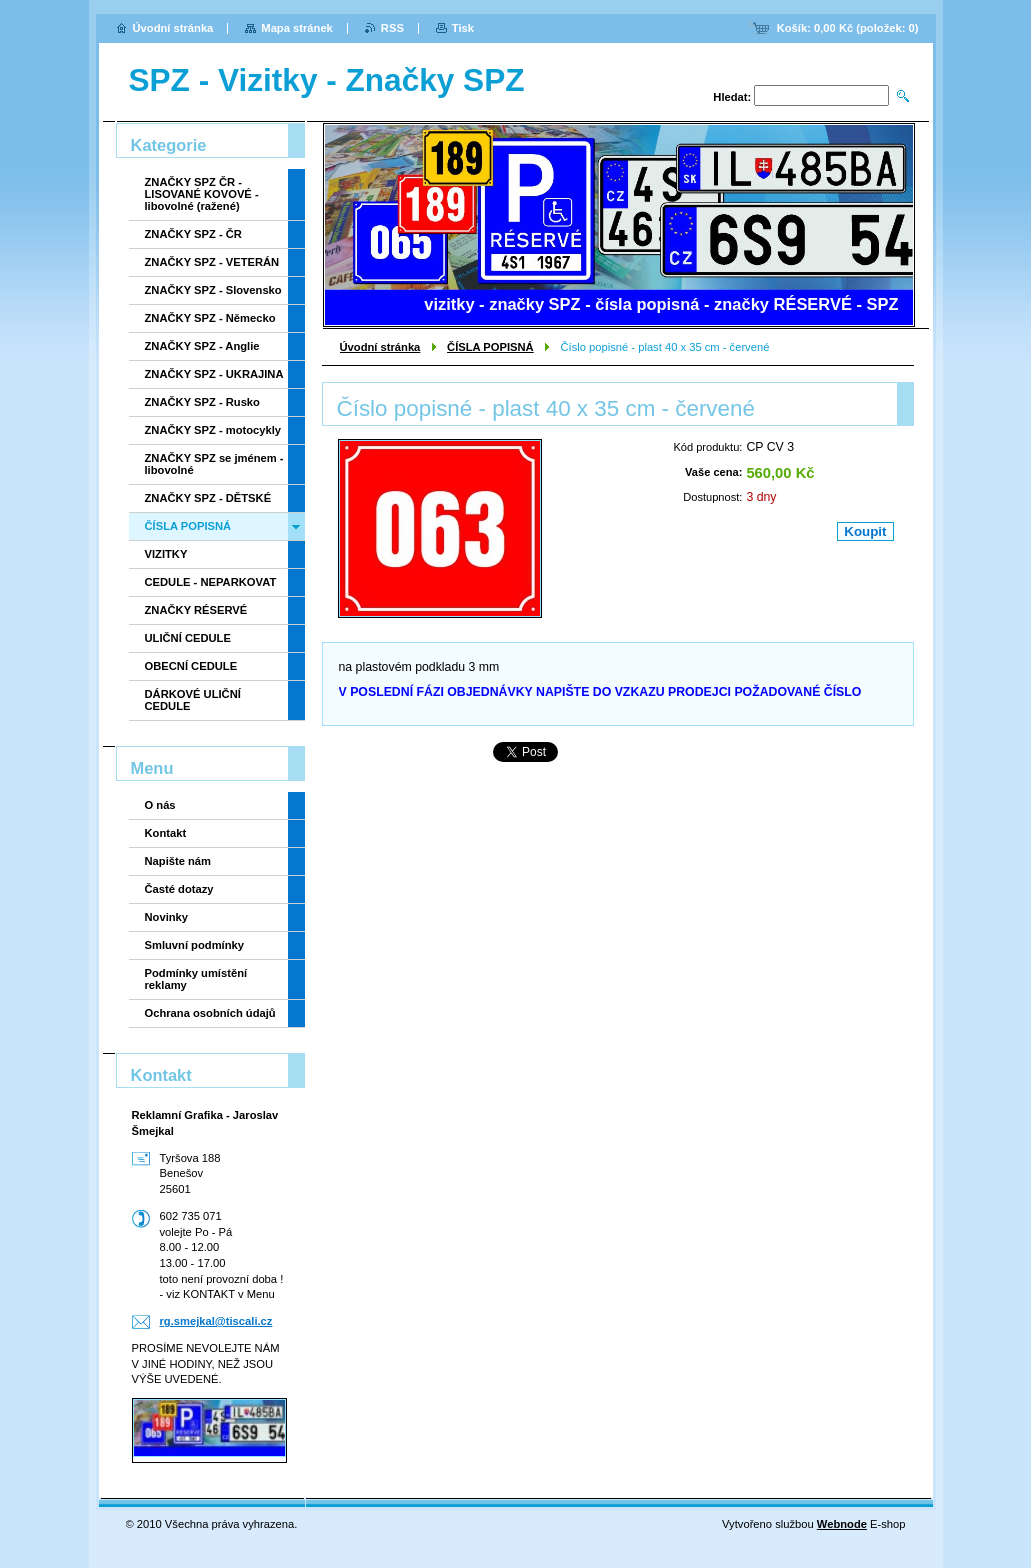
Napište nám (178, 861)
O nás (160, 805)
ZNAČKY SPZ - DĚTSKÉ (208, 498)
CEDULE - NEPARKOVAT (211, 582)
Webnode (842, 1524)
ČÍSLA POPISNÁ (490, 347)
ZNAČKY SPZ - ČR (193, 234)
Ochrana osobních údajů (210, 1013)
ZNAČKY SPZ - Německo (210, 318)
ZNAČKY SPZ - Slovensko (213, 290)
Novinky (167, 917)
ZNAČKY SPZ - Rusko (202, 402)
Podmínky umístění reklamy (196, 979)
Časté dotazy (179, 889)
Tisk (463, 28)
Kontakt (166, 833)
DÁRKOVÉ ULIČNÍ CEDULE (193, 700)
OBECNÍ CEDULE (191, 666)
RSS (392, 28)
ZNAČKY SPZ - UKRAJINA (214, 374)
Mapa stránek (297, 28)
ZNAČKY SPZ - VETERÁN (212, 262)
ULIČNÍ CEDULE (188, 638)
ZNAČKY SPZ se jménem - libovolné (214, 464)
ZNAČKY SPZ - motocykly (213, 430)
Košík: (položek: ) (848, 28)
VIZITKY (166, 554)
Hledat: (732, 97)
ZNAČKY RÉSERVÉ (196, 610)
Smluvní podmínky (194, 945)
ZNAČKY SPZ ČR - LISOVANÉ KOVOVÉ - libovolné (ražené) (202, 194)
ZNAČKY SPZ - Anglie (202, 346)
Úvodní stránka (380, 347)
